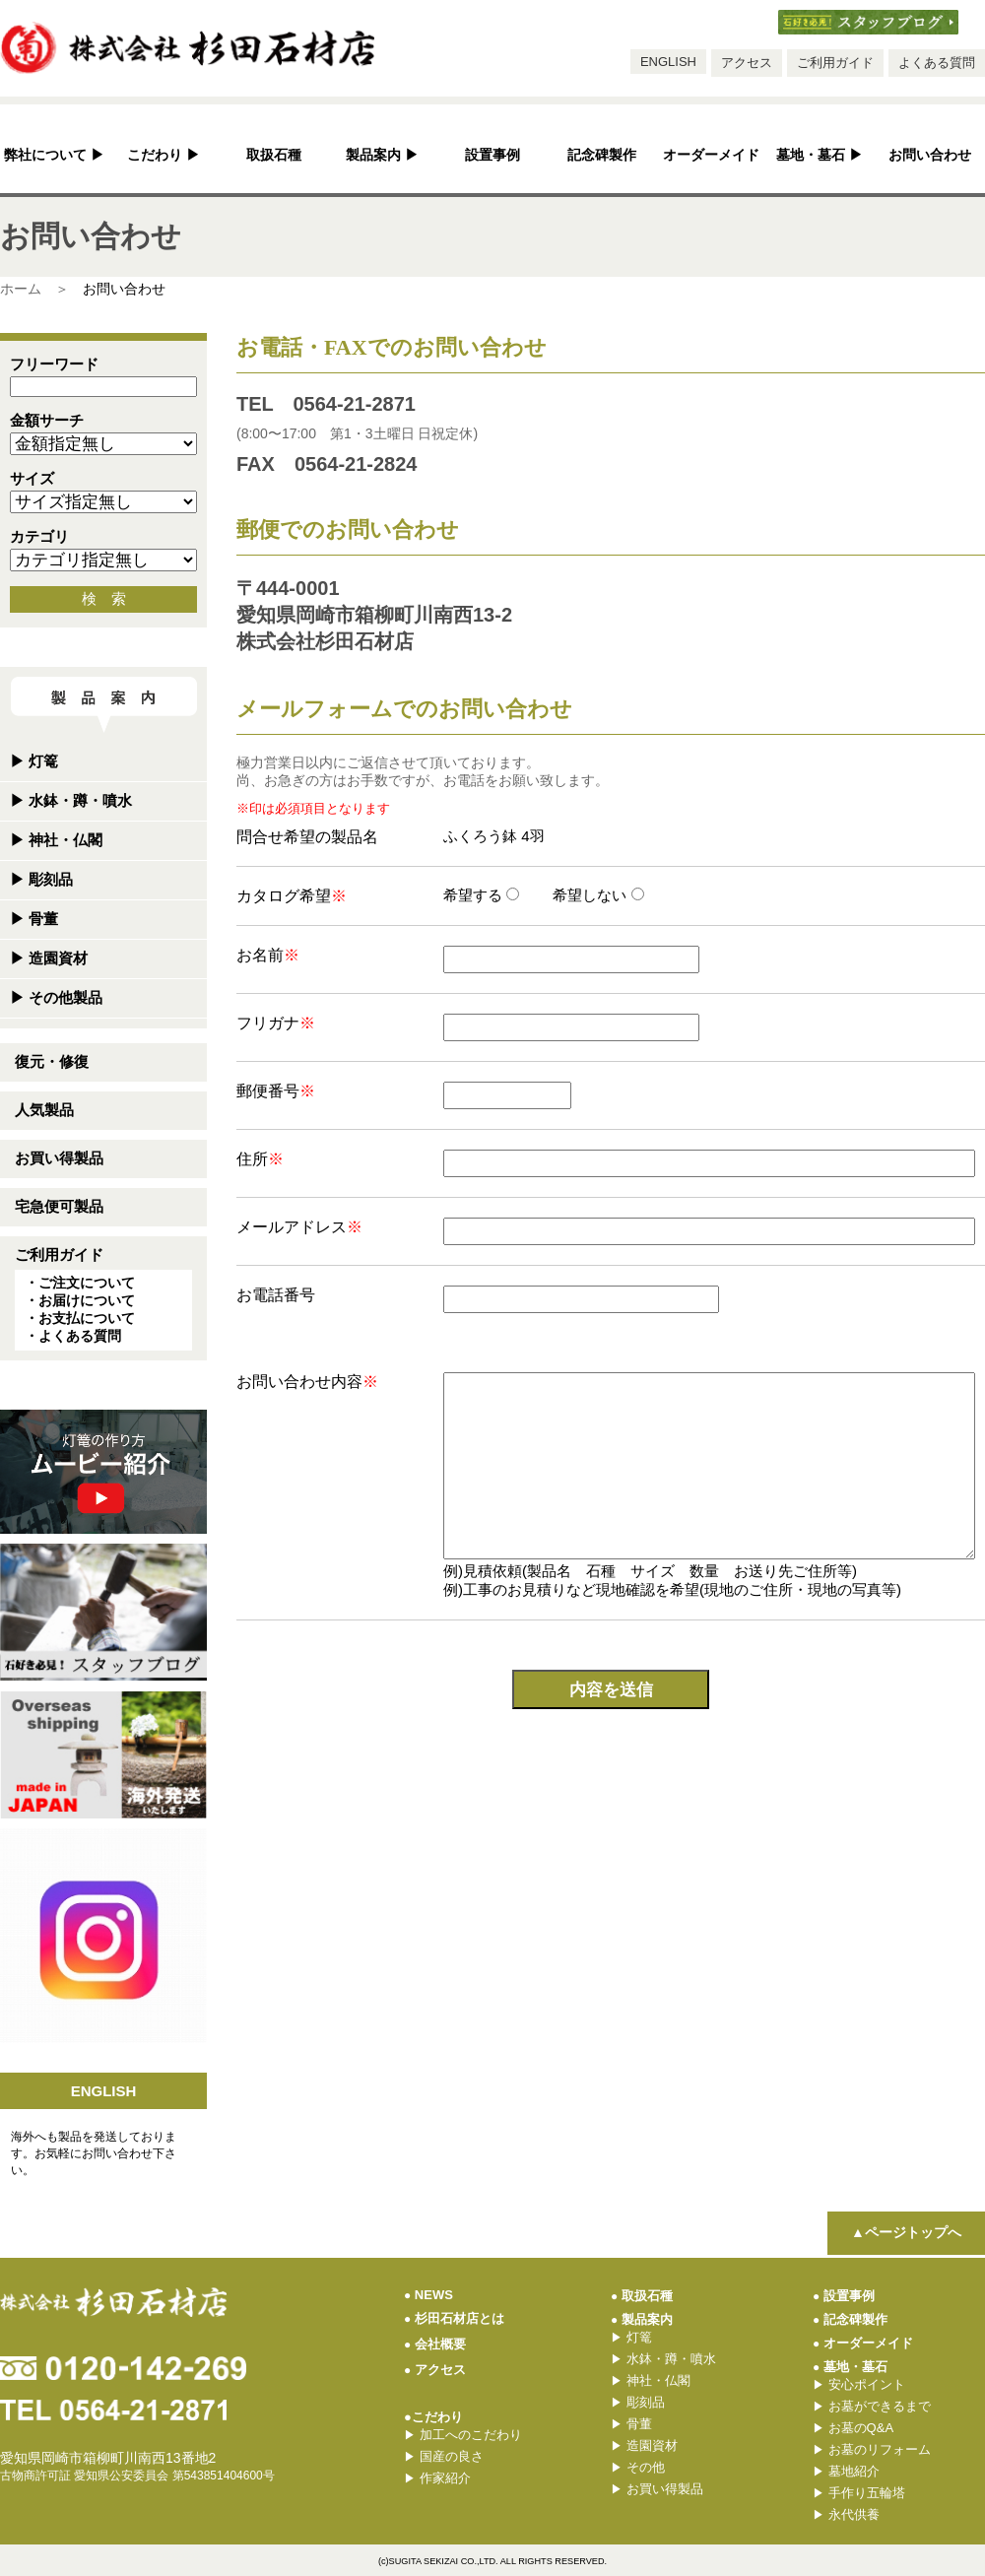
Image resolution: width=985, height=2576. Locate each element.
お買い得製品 (59, 1158)
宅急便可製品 (59, 1206)
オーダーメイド (711, 155)
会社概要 (435, 2344)
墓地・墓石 (820, 155)
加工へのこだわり (463, 2434)
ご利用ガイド (835, 62)
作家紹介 (437, 2478)
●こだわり (433, 2417)
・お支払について (80, 1318)
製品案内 (383, 155)
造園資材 (49, 958)
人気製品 (44, 1109)
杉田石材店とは (454, 2318)
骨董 (34, 918)
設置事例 (492, 155)
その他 (638, 2467)
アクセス (746, 62)
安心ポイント (859, 2384)
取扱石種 (273, 155)
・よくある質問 (73, 1336)
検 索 (104, 598)
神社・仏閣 (56, 839)
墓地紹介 (846, 2471)
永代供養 (846, 2514)
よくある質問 (936, 62)
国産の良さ (444, 2456)
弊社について (54, 155)
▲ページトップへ (906, 2232)
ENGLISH (668, 61)
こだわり (164, 155)
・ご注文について (80, 1282)
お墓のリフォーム (872, 2449)
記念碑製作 (601, 155)
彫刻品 (41, 879)
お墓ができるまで (872, 2406)
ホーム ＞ (34, 289)
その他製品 (56, 997)
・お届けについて (80, 1300)
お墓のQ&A (853, 2427)
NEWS (428, 2294)
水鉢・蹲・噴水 (71, 800)
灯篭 (34, 761)
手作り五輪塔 (859, 2492)
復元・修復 (52, 1061)
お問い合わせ (929, 155)
